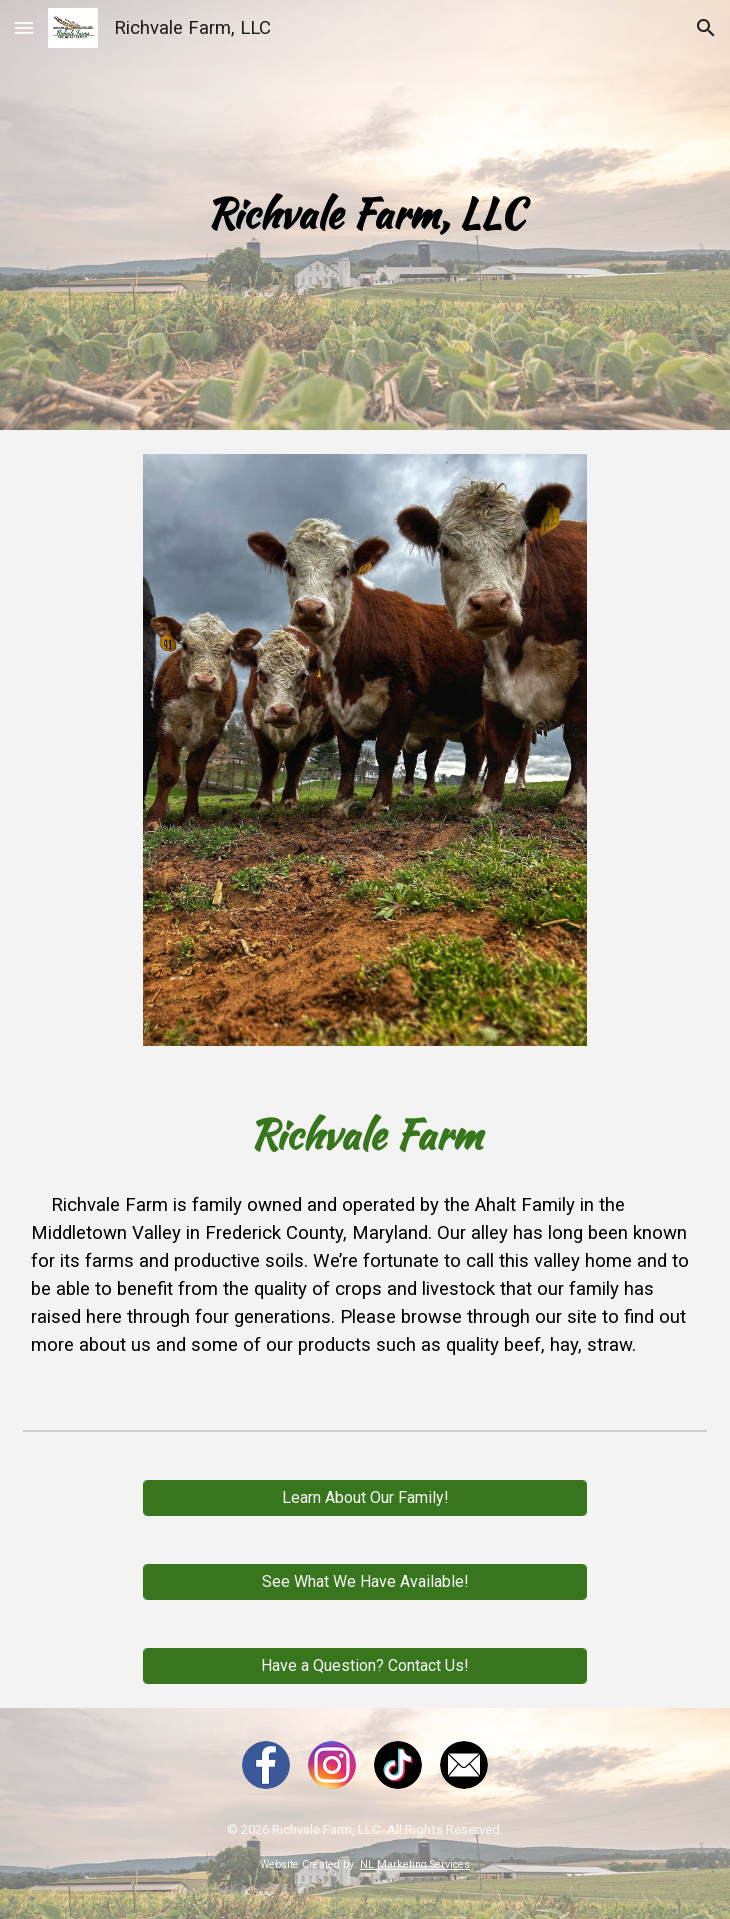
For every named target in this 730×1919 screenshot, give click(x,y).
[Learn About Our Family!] (365, 1497)
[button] (24, 27)
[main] (365, 214)
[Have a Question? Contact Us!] (365, 1665)
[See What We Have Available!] (365, 1581)
